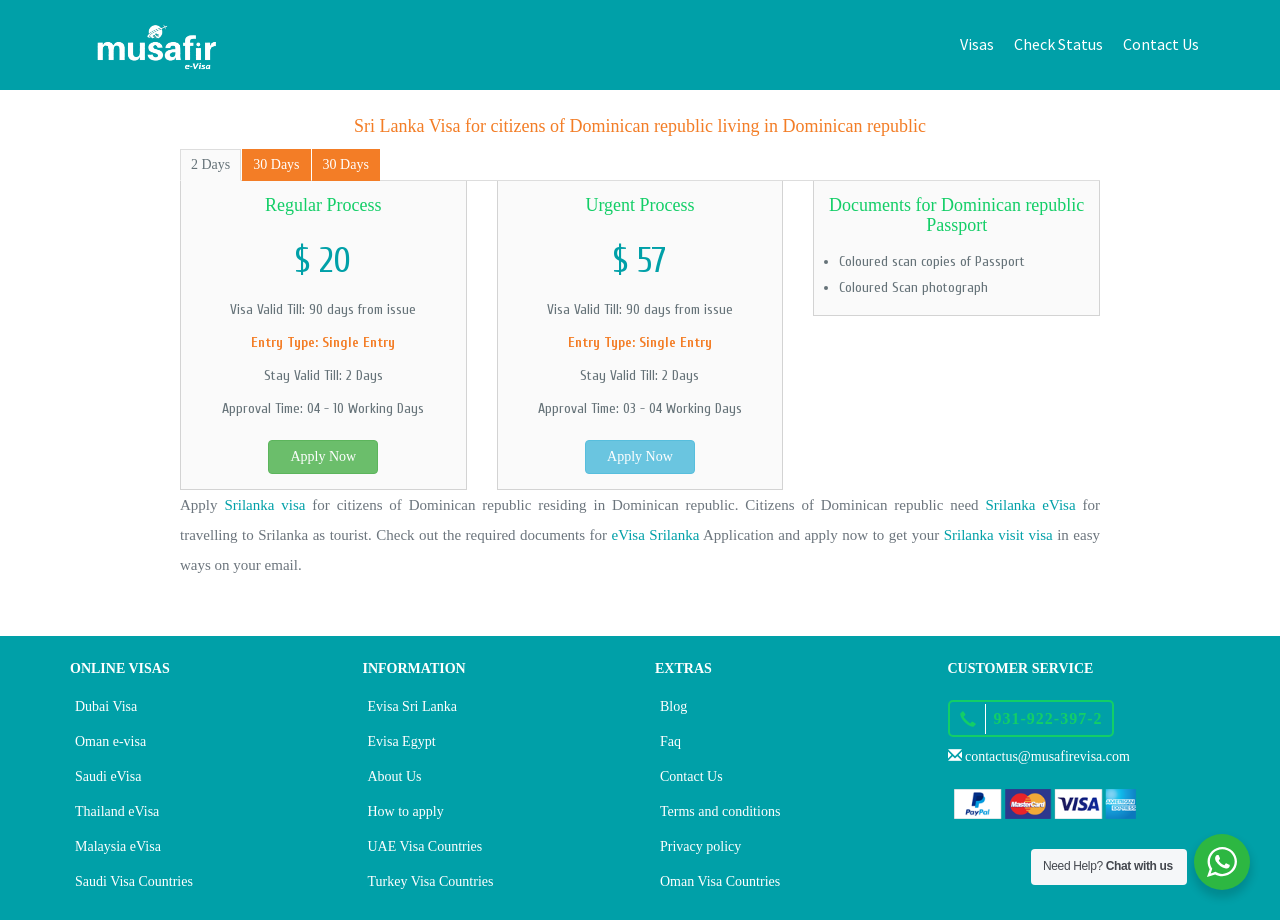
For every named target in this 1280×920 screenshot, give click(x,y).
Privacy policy (700, 846)
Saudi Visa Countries (134, 881)
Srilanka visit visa (998, 535)
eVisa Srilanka (656, 535)
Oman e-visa (110, 741)
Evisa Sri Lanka (412, 706)
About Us (395, 776)
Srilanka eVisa (1031, 505)
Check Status (1058, 44)
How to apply (406, 811)
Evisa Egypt (402, 741)
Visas (977, 44)
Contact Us (1161, 44)
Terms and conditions (720, 811)
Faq (670, 741)
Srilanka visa (264, 505)
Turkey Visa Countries (431, 881)
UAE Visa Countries (425, 846)
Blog (673, 706)
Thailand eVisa (117, 811)
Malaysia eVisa (118, 846)
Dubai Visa (106, 706)
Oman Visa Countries (720, 881)
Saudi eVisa (108, 776)
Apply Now (323, 456)
